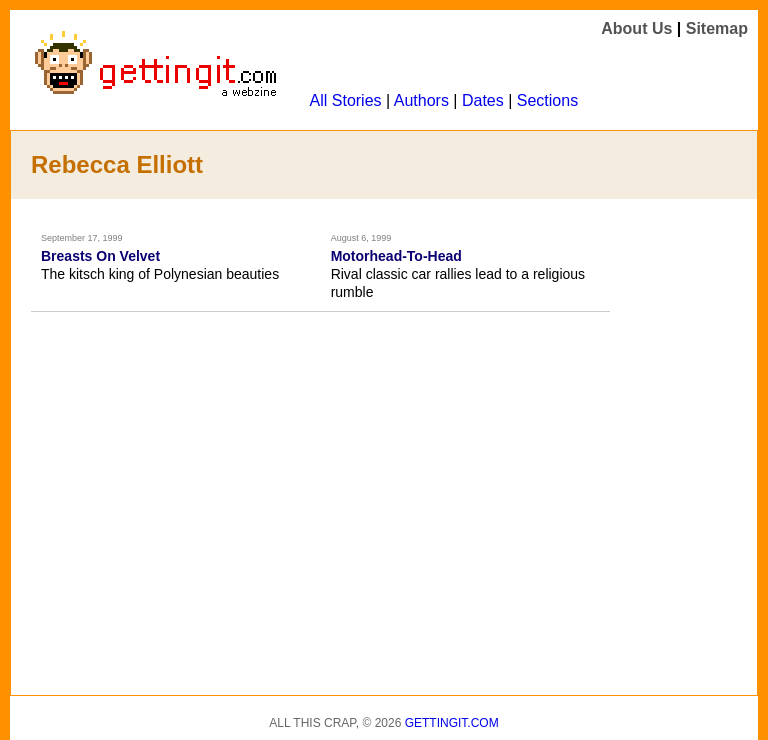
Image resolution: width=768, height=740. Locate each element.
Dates (483, 100)
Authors (421, 100)
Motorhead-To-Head (396, 256)
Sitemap (717, 28)
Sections (547, 100)
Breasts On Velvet (100, 256)
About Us (636, 28)
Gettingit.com (452, 723)
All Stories (346, 100)
